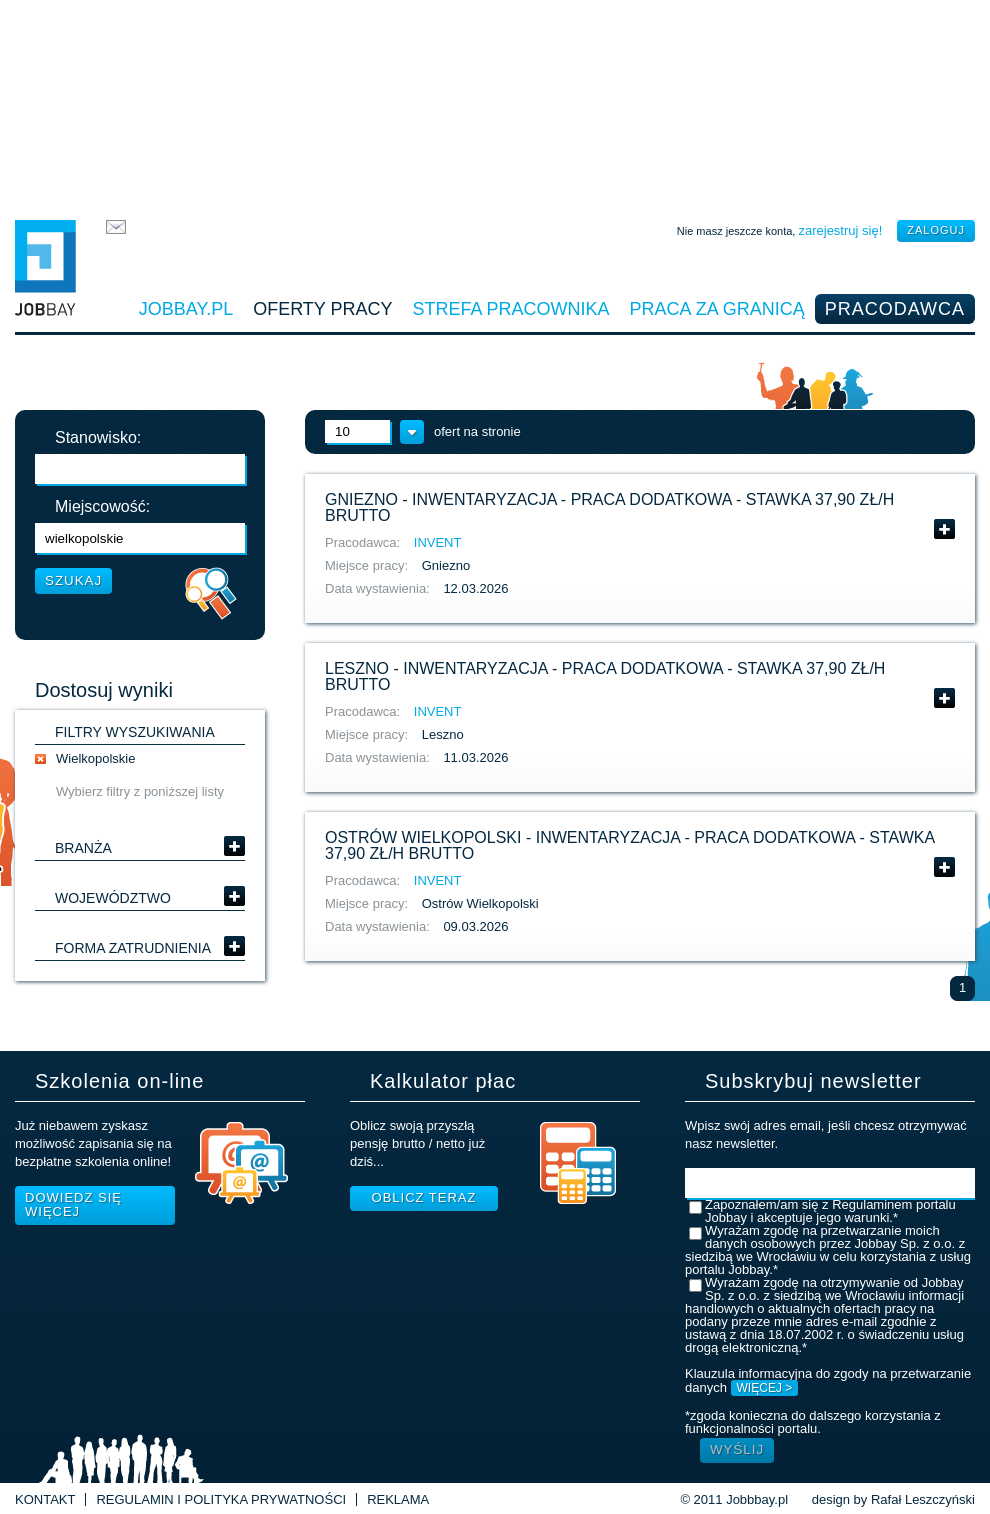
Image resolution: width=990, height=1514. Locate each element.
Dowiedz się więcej (73, 1204)
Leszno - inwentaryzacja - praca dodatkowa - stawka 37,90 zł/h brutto (605, 676)
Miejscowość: (102, 507)
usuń (40, 759)
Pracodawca (895, 309)
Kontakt (45, 1499)
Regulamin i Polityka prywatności (221, 1499)
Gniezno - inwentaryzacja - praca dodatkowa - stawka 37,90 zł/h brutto (609, 507)
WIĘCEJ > (765, 1388)
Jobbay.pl (186, 309)
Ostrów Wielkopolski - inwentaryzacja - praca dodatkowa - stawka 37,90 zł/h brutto (629, 845)
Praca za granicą (717, 309)
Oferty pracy (322, 309)
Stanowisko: (98, 438)
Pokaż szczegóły (944, 529)
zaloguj (936, 230)
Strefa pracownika (511, 309)
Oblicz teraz (424, 1197)
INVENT (438, 542)
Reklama (398, 1499)
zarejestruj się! (840, 230)
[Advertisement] (495, 105)
